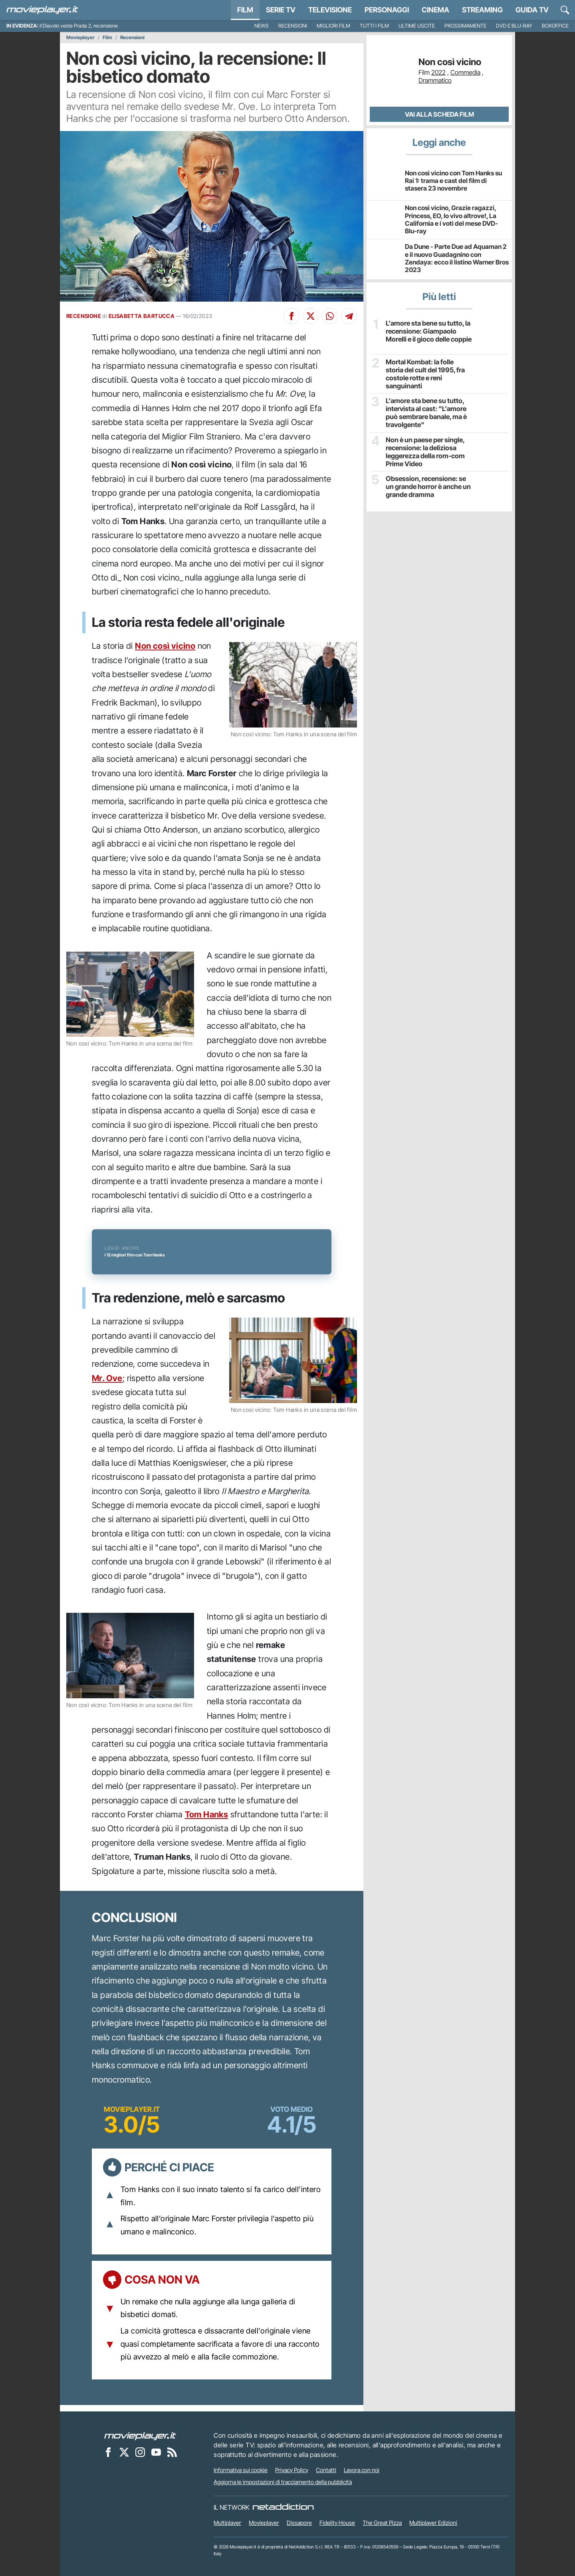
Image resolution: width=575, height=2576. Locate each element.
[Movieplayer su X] (124, 2452)
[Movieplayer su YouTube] (156, 2452)
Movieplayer (80, 37)
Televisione (330, 10)
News (261, 26)
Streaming (482, 10)
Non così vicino (165, 646)
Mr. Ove (107, 1378)
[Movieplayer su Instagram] (140, 2452)
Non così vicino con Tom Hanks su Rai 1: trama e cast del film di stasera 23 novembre (453, 180)
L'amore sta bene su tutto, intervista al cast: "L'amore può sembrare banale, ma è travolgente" (425, 412)
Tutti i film (374, 26)
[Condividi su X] (311, 316)
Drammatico (435, 80)
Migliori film (333, 26)
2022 (438, 72)
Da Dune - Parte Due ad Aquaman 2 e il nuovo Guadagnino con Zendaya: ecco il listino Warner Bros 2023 (457, 258)
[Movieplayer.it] (42, 10)
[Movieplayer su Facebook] (108, 2452)
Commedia (465, 72)
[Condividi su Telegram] (349, 316)
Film (245, 10)
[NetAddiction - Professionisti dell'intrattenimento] (283, 2507)
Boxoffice (555, 26)
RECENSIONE (83, 316)
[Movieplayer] (140, 2435)
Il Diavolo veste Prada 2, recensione (79, 26)
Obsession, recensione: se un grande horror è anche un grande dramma (428, 485)
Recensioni (292, 26)
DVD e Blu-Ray (514, 26)
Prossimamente (465, 26)
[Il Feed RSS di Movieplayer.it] (172, 2452)
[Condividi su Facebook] (291, 316)
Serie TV (280, 10)
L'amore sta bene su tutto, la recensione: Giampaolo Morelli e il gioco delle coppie (428, 330)
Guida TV (532, 10)
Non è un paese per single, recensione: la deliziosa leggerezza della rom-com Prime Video (424, 450)
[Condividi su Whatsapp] (330, 316)
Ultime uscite (417, 26)
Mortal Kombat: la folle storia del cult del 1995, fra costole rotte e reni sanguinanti (428, 369)
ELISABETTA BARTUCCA (142, 316)
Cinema (435, 10)
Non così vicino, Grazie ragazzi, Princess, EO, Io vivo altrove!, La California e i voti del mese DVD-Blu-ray (451, 219)
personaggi (387, 10)
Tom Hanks (206, 1814)
